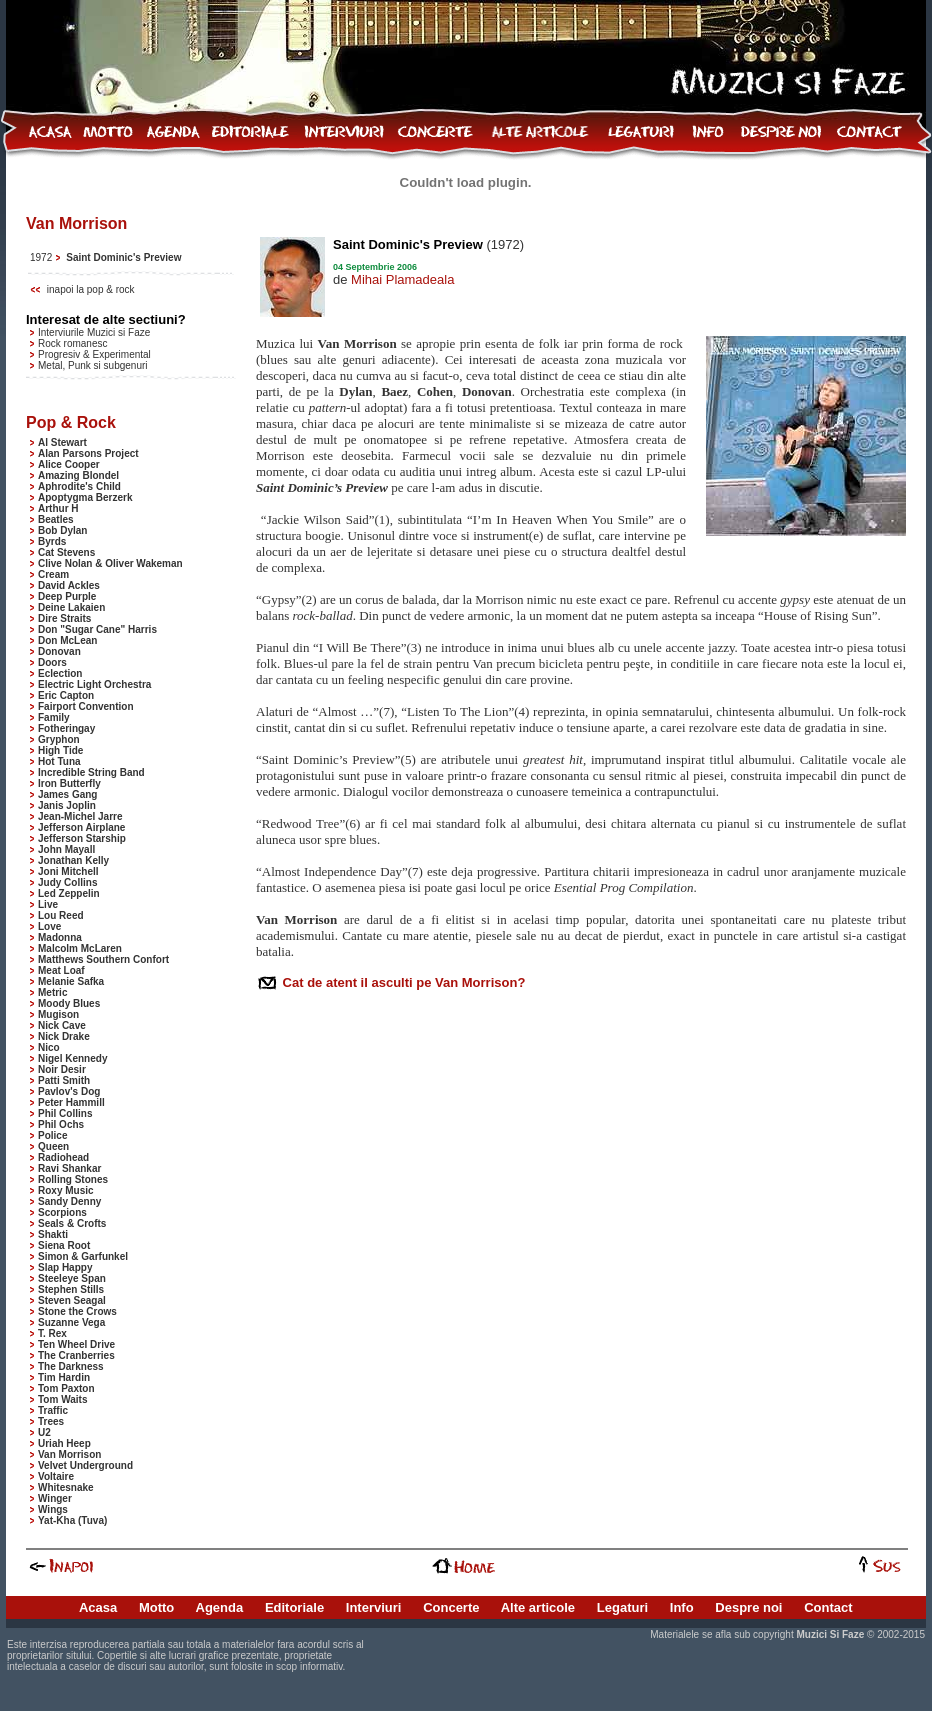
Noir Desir (62, 1069)
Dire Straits (64, 618)
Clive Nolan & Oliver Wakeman (110, 563)
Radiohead (63, 1157)
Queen (53, 1146)
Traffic (53, 1410)
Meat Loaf (61, 970)
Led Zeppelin (69, 893)
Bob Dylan (62, 530)
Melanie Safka (71, 981)
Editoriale (294, 1607)
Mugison (58, 1014)
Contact (828, 1607)
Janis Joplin (67, 805)
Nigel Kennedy (72, 1058)
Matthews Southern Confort (103, 959)
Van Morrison (69, 1454)
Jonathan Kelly (73, 860)
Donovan (59, 651)
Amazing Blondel (78, 475)
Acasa (98, 1607)
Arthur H (58, 508)
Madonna (60, 937)
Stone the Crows (77, 1311)
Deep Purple (67, 596)
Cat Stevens (66, 552)
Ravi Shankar (69, 1168)
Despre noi (748, 1607)
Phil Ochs (61, 1124)
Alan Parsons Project (88, 453)
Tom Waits (62, 1399)
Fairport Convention (86, 706)
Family (54, 717)
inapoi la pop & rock (91, 289)
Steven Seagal (72, 1300)
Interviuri (374, 1607)
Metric (52, 992)
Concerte (451, 1607)
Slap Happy (65, 1267)
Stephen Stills (71, 1289)
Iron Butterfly (69, 783)
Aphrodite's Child (79, 486)
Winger (55, 1498)
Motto (156, 1607)
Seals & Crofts (72, 1223)
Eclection (60, 673)
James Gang (67, 794)
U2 (44, 1432)
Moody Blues (69, 1003)
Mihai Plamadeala (402, 279)
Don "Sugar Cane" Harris (97, 629)
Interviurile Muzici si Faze (94, 332)
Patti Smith (64, 1080)
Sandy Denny (69, 1201)
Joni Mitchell (68, 871)
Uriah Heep (64, 1443)
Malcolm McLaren (80, 948)
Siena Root (64, 1245)
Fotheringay (66, 728)
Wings (53, 1509)
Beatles (56, 519)
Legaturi (622, 1607)
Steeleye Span (72, 1278)
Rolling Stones (73, 1179)
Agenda (220, 1607)
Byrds (52, 541)
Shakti (53, 1234)
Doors (52, 662)
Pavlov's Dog (69, 1091)
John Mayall (66, 849)
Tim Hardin (64, 1377)
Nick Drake (64, 1036)
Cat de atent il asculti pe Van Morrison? (402, 982)
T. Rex (52, 1333)
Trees (51, 1421)
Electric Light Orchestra (94, 684)
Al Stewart (62, 442)
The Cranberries (76, 1355)
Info (682, 1607)
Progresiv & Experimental (94, 354)
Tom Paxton (66, 1388)
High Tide (60, 750)
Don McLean (67, 640)
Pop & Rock (71, 422)
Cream (53, 574)
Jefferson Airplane (81, 827)
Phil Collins (65, 1113)
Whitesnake (66, 1487)
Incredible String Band (91, 772)
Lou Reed (61, 915)
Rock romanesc (72, 343)
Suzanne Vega (71, 1322)
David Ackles (69, 585)
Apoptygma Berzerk (85, 497)
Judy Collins (67, 882)
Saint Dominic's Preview (123, 257)
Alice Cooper (69, 464)
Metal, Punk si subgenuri (93, 365)
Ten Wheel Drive (76, 1344)
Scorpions (62, 1212)
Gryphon (59, 739)
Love (49, 926)
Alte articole (538, 1607)
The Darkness (71, 1366)
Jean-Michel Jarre (80, 816)
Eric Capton (66, 695)
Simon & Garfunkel (83, 1256)
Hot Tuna (59, 761)
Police (52, 1135)
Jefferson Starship (82, 838)
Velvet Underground (85, 1465)
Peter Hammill (71, 1102)
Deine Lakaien (71, 607)
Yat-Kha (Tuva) (72, 1520)
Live (48, 904)
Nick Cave (62, 1025)
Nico (49, 1047)
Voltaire (56, 1476)
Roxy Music (66, 1190)
